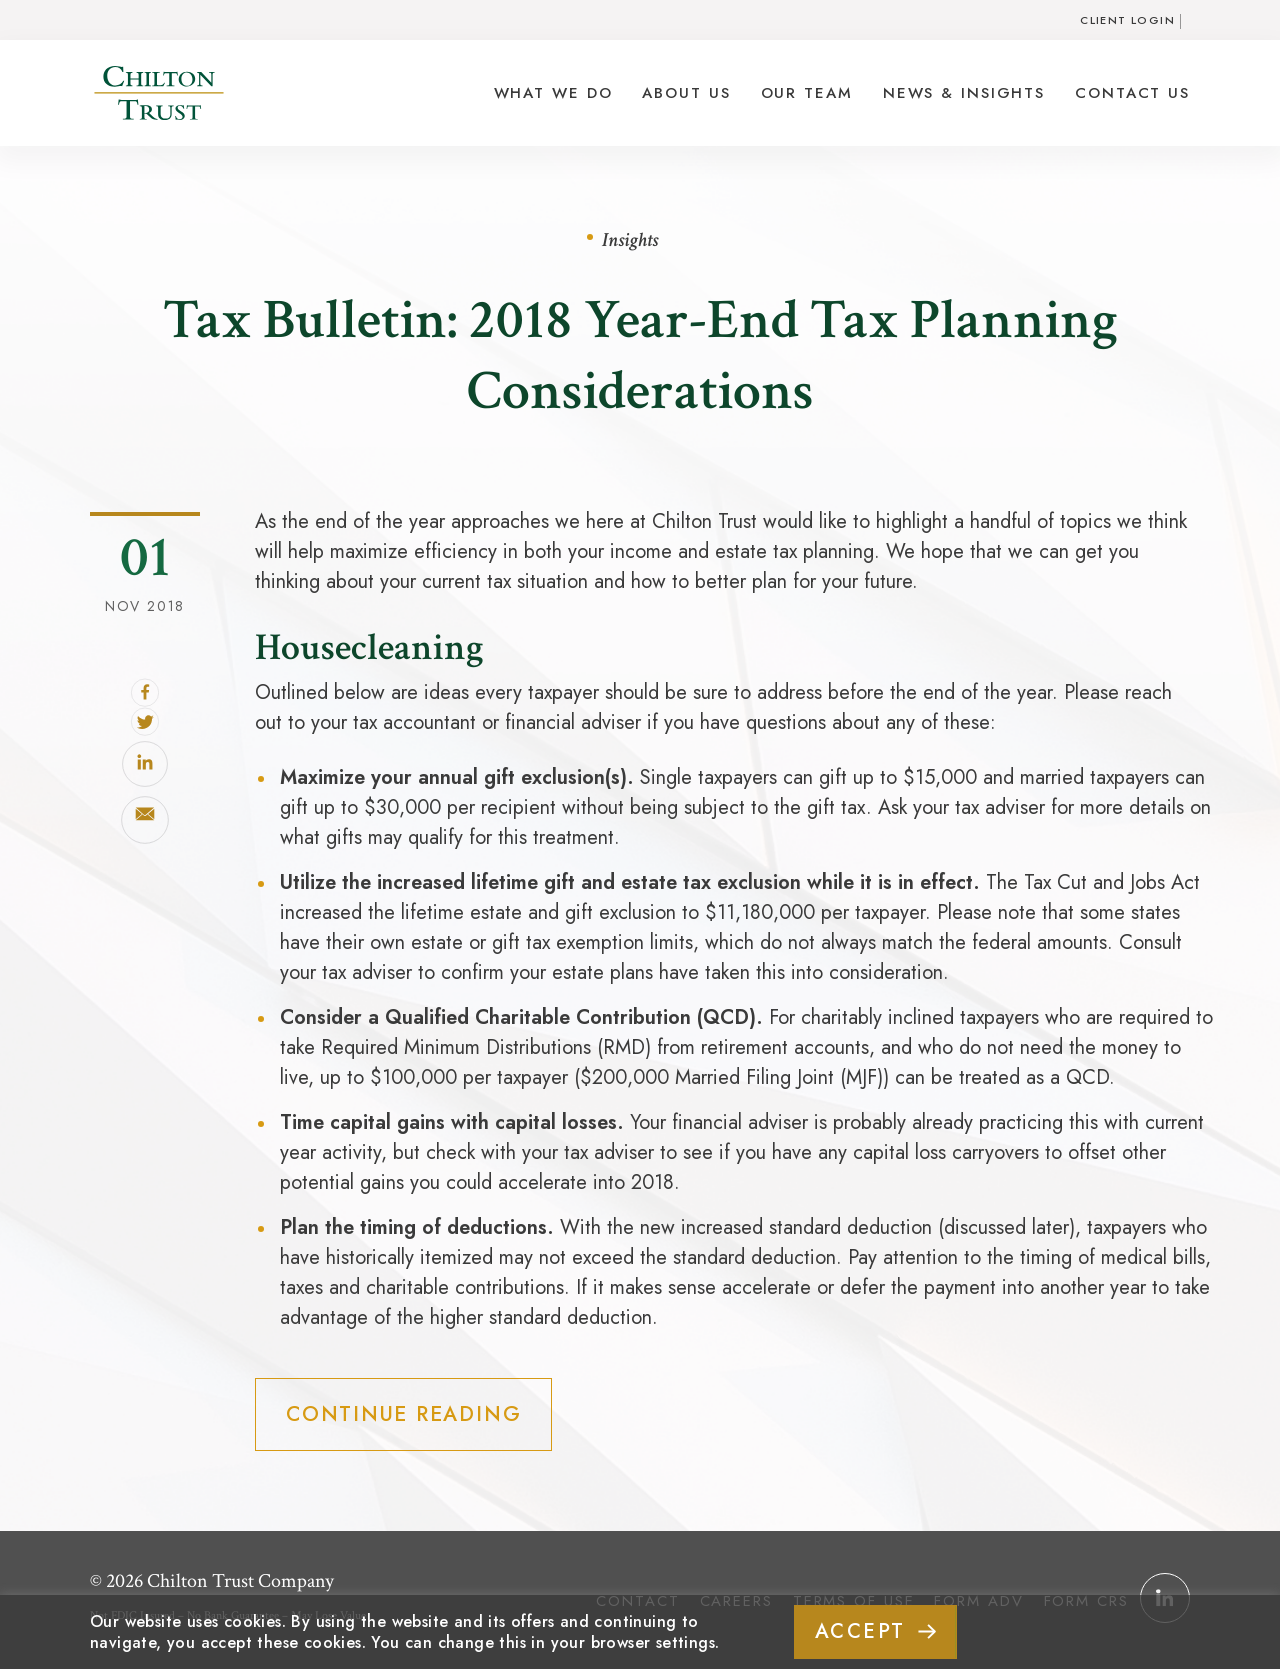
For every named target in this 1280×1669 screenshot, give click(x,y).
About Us (686, 93)
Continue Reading (401, 1413)
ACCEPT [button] (860, 1631)
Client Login (1127, 20)
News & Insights (964, 93)
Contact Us (1132, 93)
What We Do (553, 93)
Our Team (807, 93)
